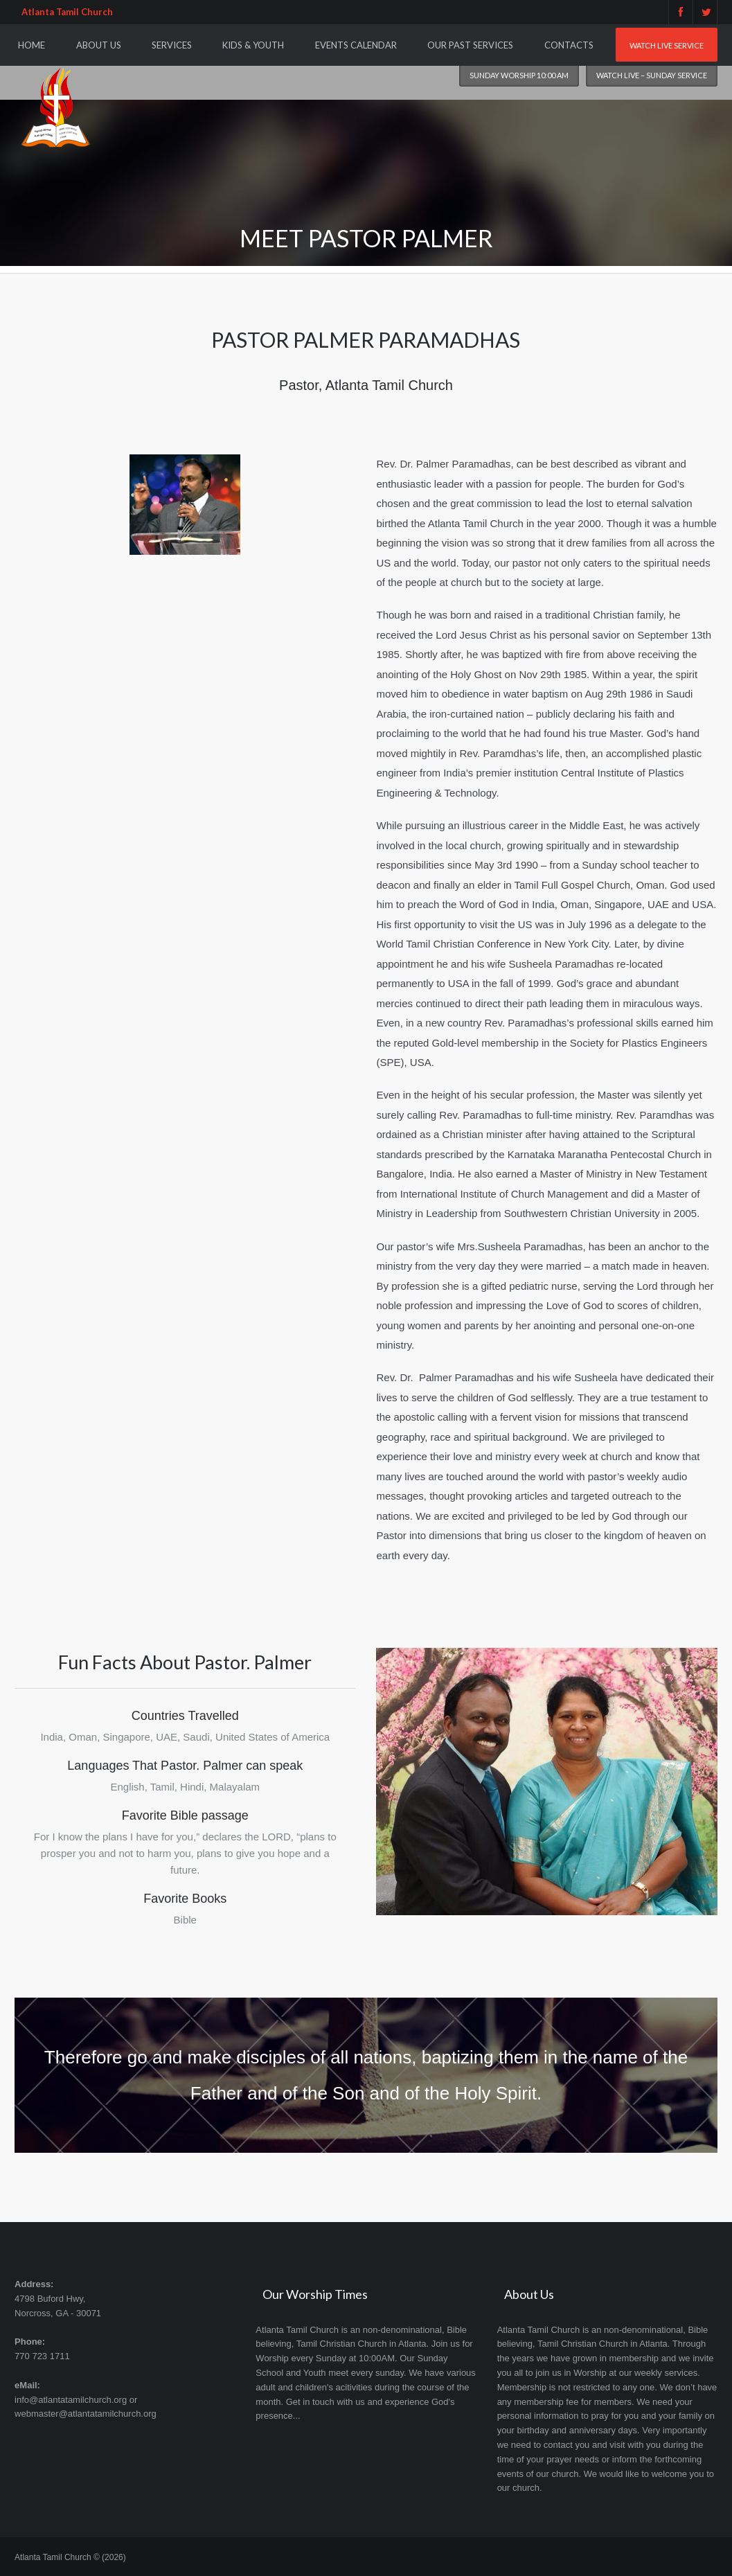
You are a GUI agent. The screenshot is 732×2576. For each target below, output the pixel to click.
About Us (98, 45)
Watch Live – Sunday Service (651, 75)
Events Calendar (356, 45)
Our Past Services (470, 45)
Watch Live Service (667, 45)
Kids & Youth (253, 45)
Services (172, 45)
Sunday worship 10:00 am (519, 75)
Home (31, 45)
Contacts (568, 45)
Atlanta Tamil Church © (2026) (70, 2557)
